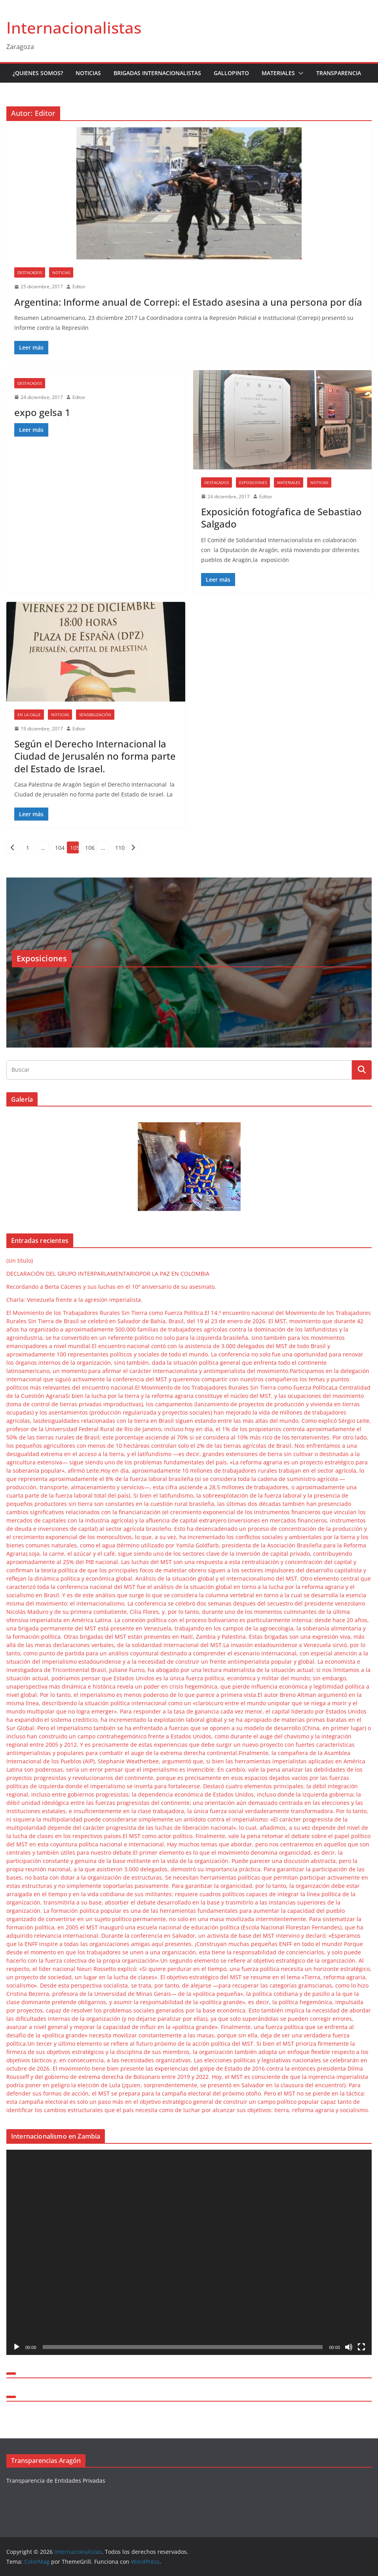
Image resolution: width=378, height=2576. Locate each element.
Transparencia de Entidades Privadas (55, 2480)
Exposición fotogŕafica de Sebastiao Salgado (281, 517)
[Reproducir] (17, 2347)
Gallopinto (231, 73)
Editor (78, 286)
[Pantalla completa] (361, 2347)
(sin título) (19, 1260)
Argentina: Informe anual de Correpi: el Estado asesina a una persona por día (188, 301)
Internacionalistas (73, 27)
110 (119, 847)
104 (59, 847)
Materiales (278, 73)
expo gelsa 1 (42, 412)
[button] (299, 73)
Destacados (29, 272)
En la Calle (29, 714)
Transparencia (338, 73)
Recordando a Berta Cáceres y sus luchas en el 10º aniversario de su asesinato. (111, 1286)
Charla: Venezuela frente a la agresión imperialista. (74, 1299)
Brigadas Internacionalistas (157, 73)
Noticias (88, 73)
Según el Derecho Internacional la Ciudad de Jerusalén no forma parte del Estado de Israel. (95, 756)
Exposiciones (253, 482)
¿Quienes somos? (38, 73)
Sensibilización (95, 714)
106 (89, 847)
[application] (189, 2252)
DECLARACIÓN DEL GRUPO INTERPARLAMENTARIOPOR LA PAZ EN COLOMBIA (107, 1273)
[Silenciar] (349, 2347)
